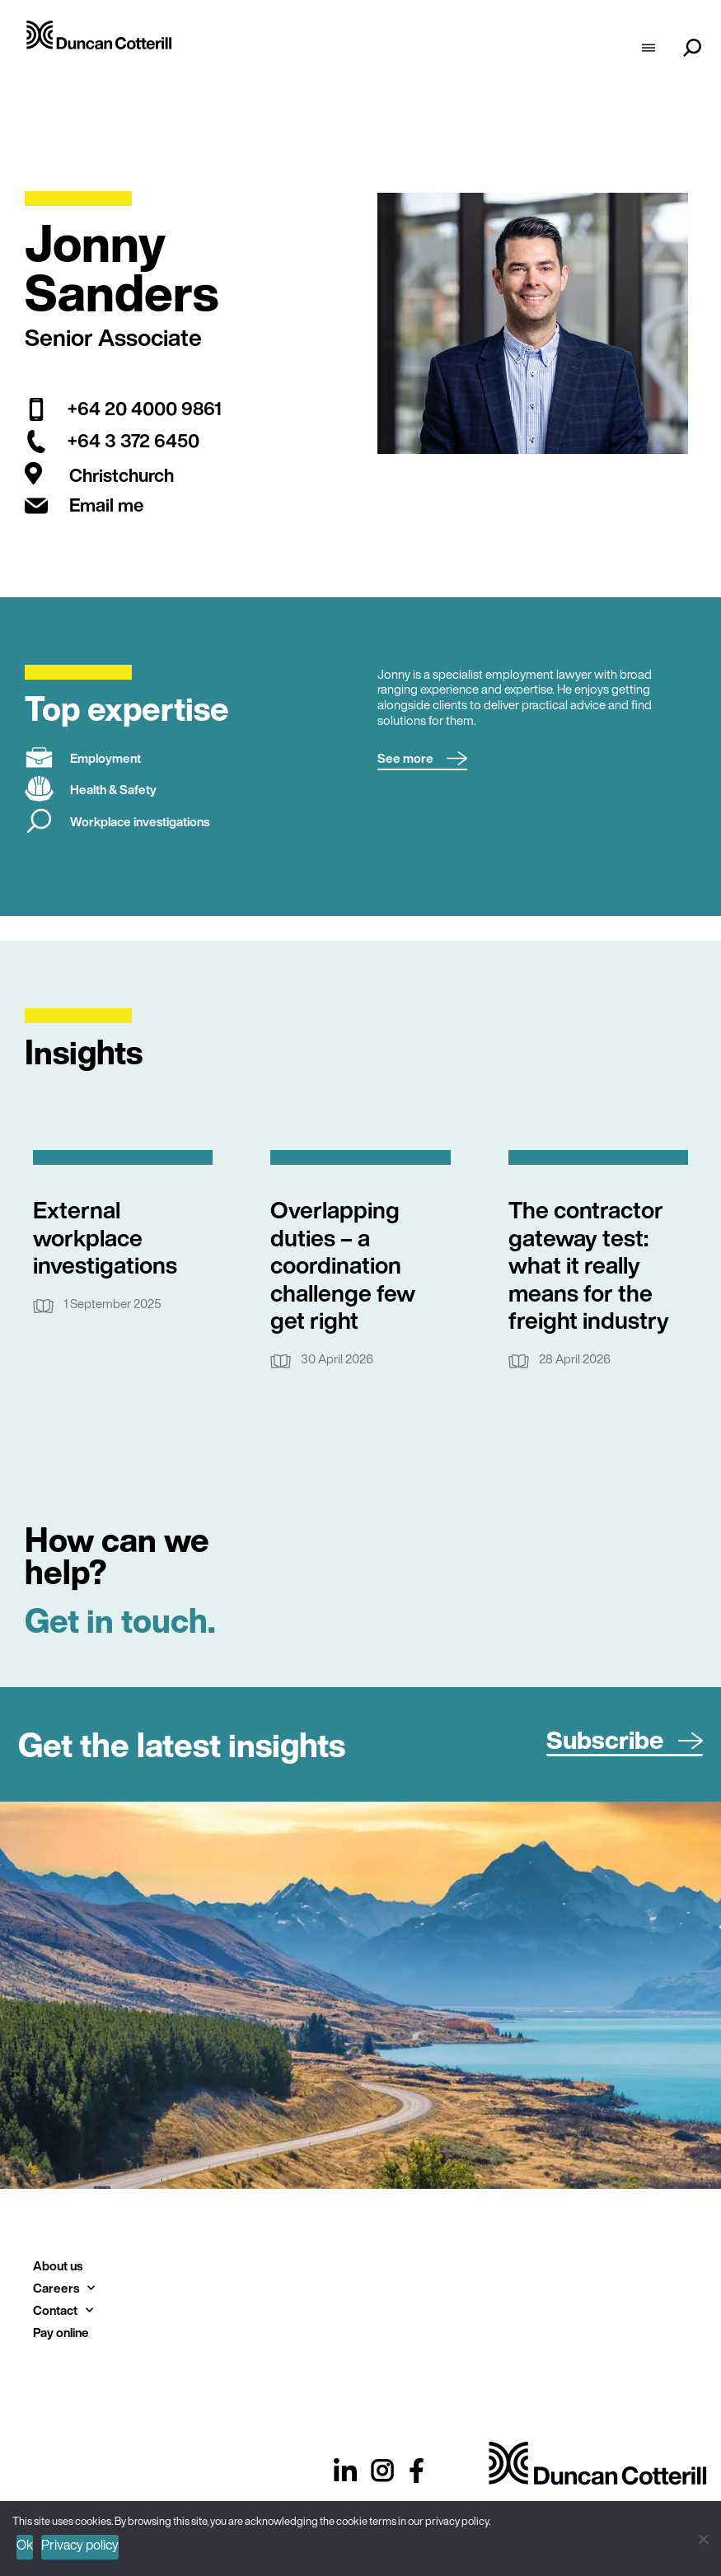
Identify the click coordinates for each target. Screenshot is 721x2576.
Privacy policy (80, 2545)
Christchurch (121, 476)
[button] (422, 759)
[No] (702, 2537)
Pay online (61, 2332)
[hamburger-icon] (648, 49)
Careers (64, 2288)
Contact (63, 2310)
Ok (24, 2545)
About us (57, 2265)
